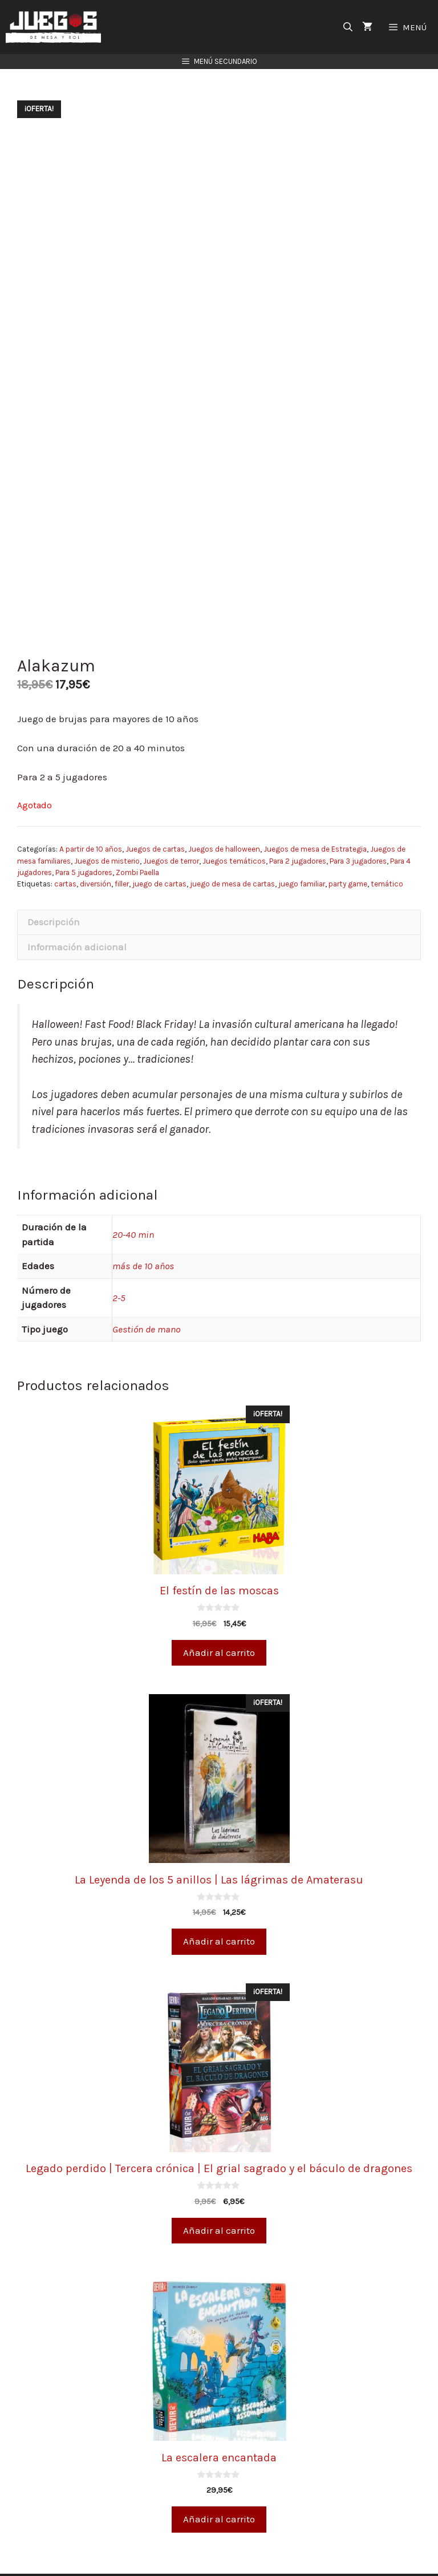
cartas (65, 850)
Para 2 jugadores (297, 828)
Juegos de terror (171, 828)
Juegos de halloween (224, 816)
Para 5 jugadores (83, 839)
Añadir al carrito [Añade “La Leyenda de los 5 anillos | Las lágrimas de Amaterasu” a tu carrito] (219, 1908)
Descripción (53, 888)
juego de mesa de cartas (232, 850)
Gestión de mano (146, 1296)
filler (122, 850)
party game (347, 850)
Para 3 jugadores (358, 828)
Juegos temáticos (234, 828)
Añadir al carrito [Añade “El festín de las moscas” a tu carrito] (219, 1619)
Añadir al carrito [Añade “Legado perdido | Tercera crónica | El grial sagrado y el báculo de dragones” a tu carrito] (219, 2197)
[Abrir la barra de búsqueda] (348, 27)
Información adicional (77, 914)
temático (387, 850)
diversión (95, 850)
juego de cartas (159, 850)
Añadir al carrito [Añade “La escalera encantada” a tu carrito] (219, 2486)
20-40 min (133, 1201)
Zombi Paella (137, 839)
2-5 (118, 1264)
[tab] (219, 889)
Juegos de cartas (155, 816)
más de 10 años (143, 1233)
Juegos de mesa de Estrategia (315, 816)
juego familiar (301, 850)
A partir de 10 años (90, 816)
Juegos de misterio (107, 828)
